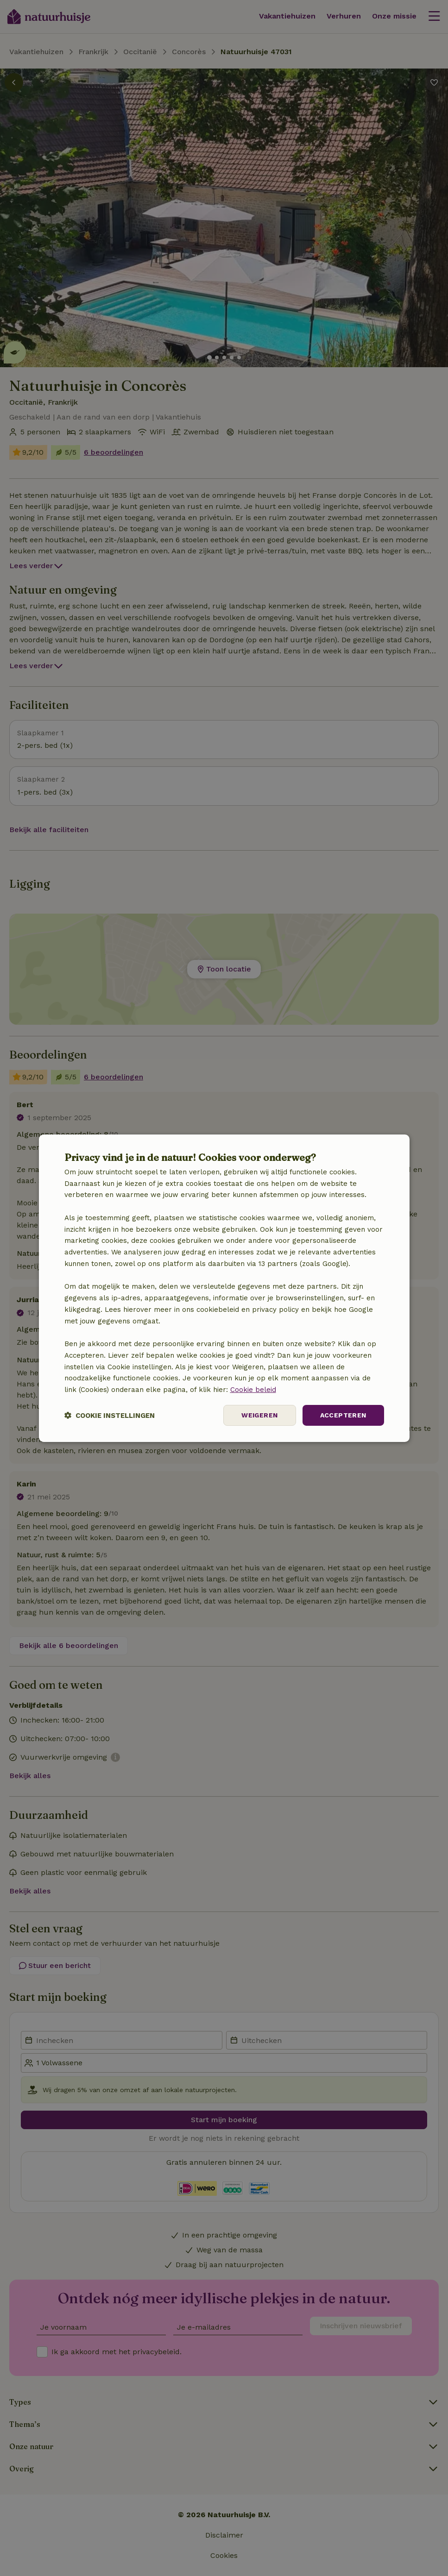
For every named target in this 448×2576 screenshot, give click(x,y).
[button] (109, 1415)
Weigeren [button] (259, 1415)
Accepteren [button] (343, 1415)
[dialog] (224, 1288)
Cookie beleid (253, 1389)
